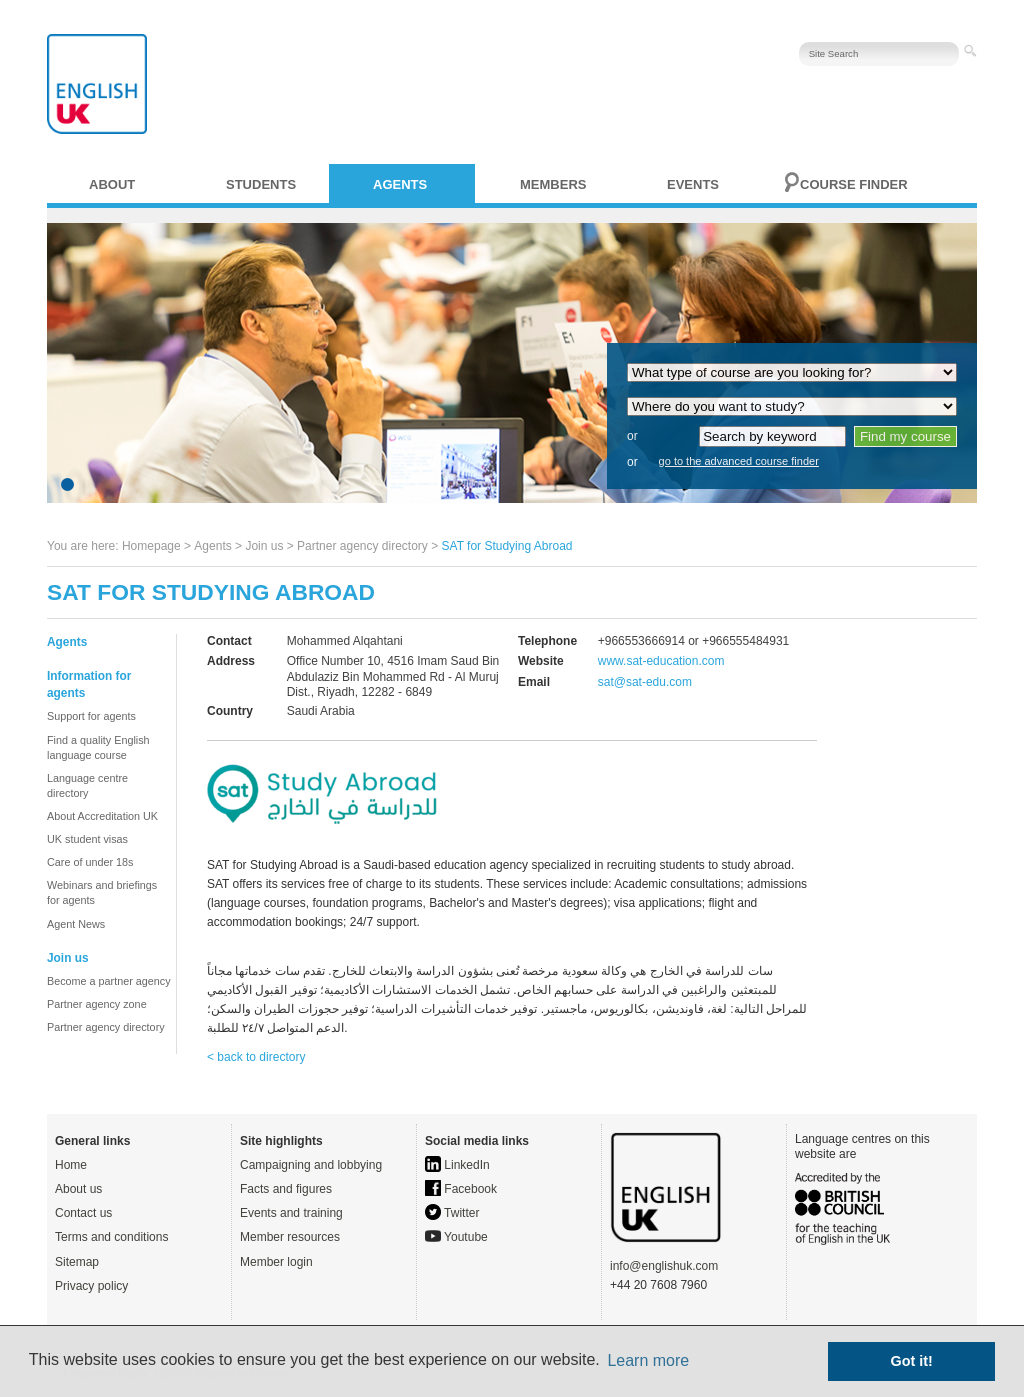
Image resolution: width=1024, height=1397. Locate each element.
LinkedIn (457, 1165)
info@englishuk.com (664, 1266)
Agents (400, 184)
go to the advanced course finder (739, 461)
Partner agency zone (97, 1004)
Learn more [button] (648, 1360)
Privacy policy (91, 1286)
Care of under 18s (90, 862)
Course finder (854, 184)
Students (261, 184)
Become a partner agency (109, 981)
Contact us (83, 1213)
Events (693, 184)
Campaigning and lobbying (311, 1165)
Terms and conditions (111, 1237)
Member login (276, 1262)
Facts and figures (286, 1189)
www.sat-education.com (661, 661)
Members (553, 184)
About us (78, 1189)
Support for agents (91, 716)
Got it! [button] (912, 1361)
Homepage (151, 546)
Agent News (76, 924)
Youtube (456, 1237)
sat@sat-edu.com (645, 682)
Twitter (452, 1213)
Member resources (290, 1237)
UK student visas (87, 839)
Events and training (291, 1213)
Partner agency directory (362, 546)
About (112, 184)
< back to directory (256, 1057)
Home (71, 1165)
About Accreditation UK (102, 816)
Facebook (461, 1189)
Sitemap (77, 1262)
